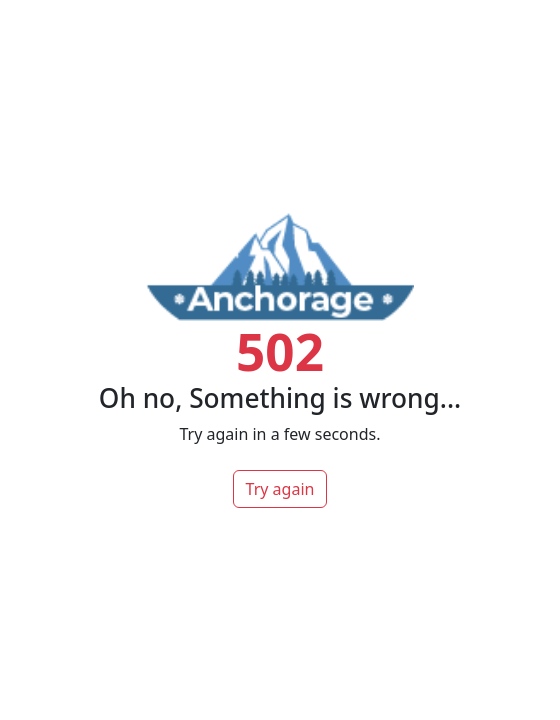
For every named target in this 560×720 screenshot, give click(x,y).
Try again (280, 489)
